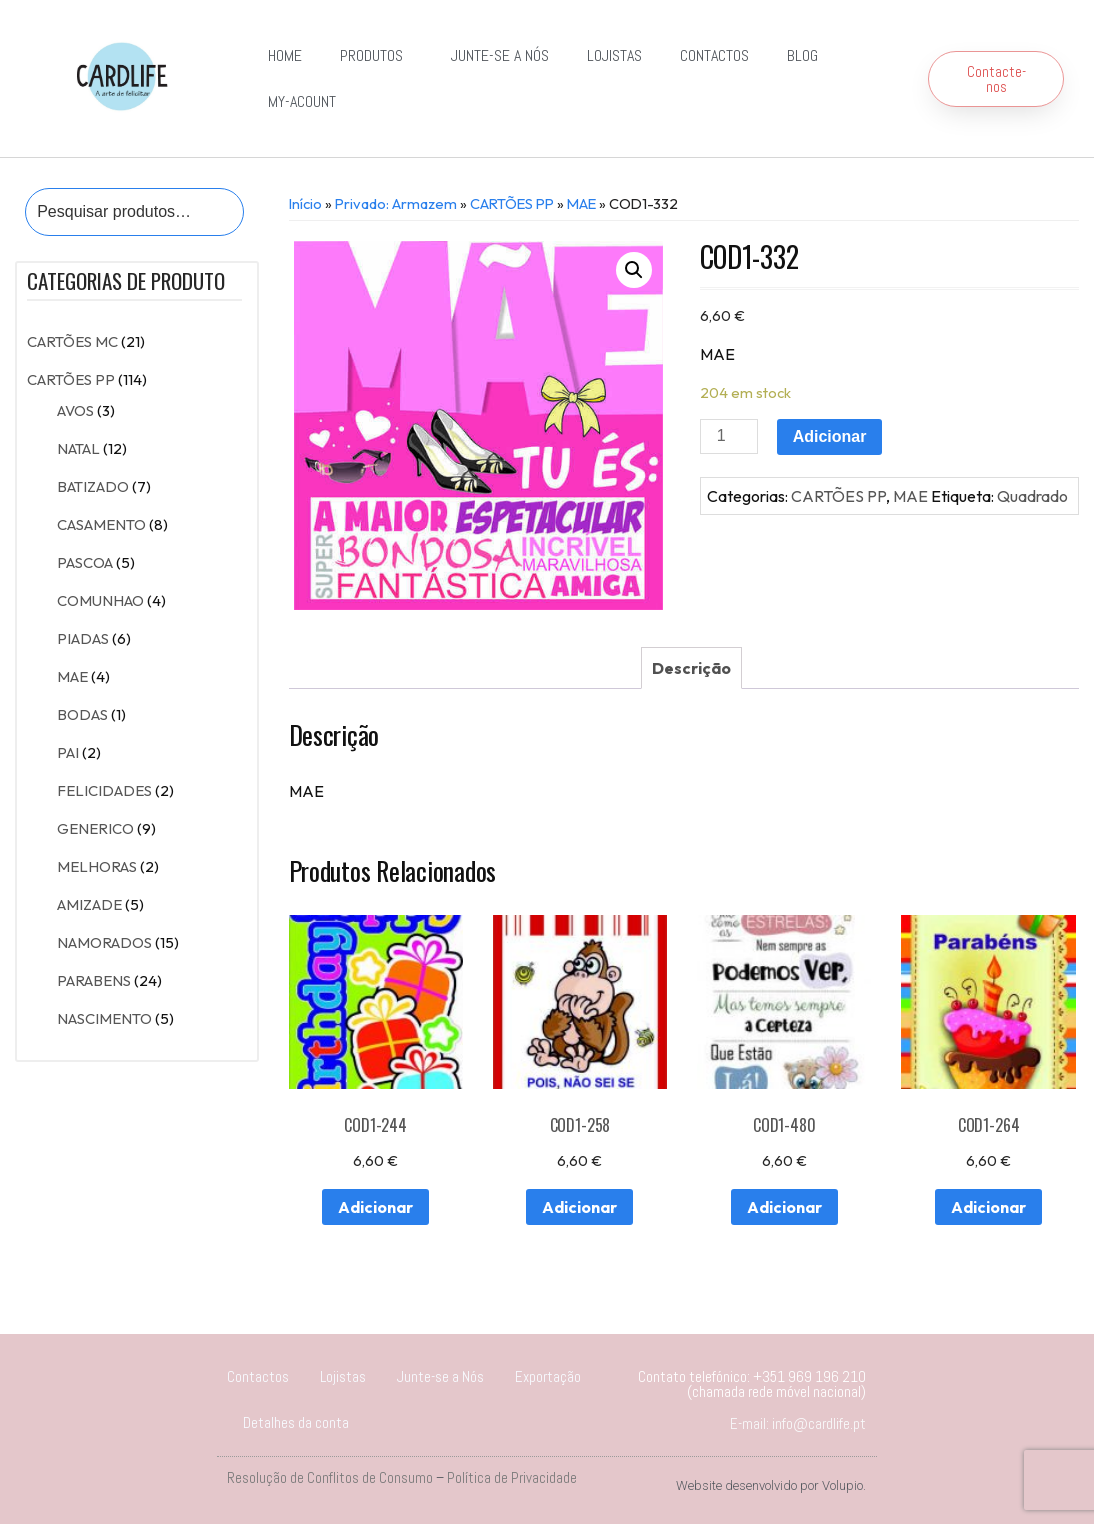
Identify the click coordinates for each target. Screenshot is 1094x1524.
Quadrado (1032, 496)
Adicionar (830, 436)
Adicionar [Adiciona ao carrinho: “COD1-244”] (375, 1207)
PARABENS (94, 980)
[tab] (691, 668)
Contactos (714, 55)
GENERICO (95, 828)
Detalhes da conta (296, 1422)
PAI (68, 752)
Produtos (376, 55)
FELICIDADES (104, 790)
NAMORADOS (104, 942)
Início (305, 203)
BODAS (82, 714)
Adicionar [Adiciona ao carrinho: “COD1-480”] (784, 1207)
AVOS (75, 410)
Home (285, 55)
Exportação (548, 1376)
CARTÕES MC (72, 341)
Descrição (691, 668)
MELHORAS (97, 866)
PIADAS (83, 638)
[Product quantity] (729, 436)
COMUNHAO (100, 600)
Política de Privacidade (512, 1477)
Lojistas (614, 55)
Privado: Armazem (396, 203)
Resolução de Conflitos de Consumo (330, 1477)
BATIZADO (93, 486)
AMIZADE (89, 904)
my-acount (302, 101)
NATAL (78, 448)
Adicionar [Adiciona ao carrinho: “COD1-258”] (579, 1207)
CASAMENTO (101, 524)
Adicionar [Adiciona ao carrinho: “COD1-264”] (988, 1207)
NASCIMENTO (104, 1018)
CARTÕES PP (71, 379)
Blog (802, 55)
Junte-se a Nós (500, 55)
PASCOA (85, 562)
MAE (72, 676)
